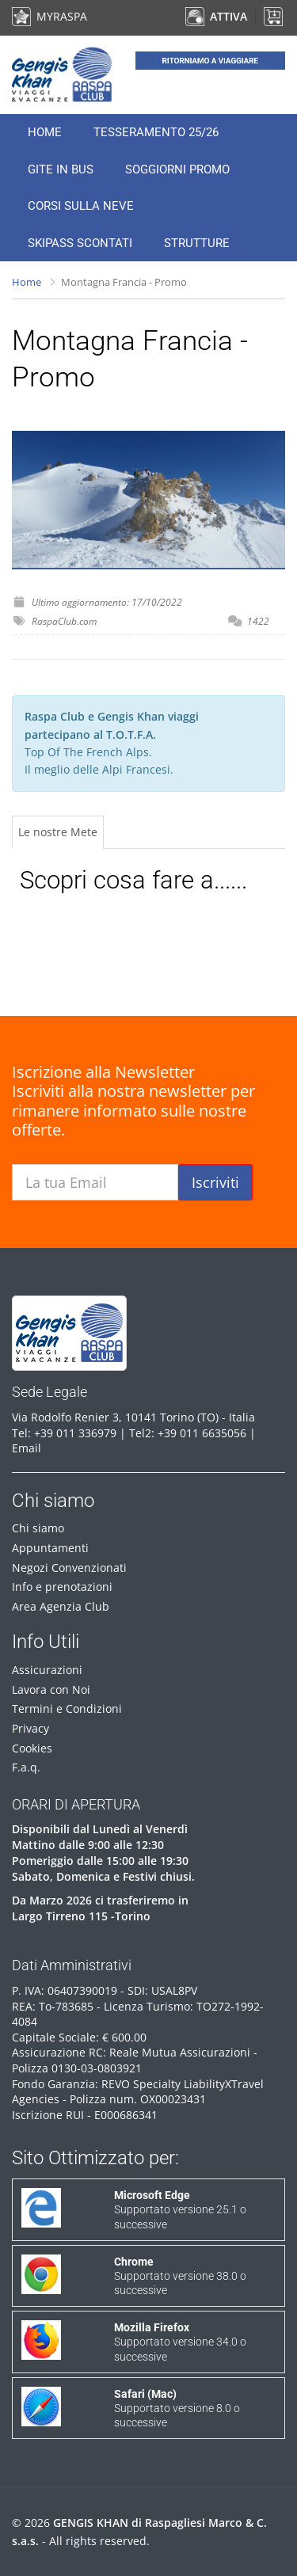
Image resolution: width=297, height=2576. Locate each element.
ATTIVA (216, 16)
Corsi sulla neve (81, 206)
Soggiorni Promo (177, 169)
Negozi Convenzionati (69, 1567)
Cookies (32, 1748)
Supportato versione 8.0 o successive (177, 2408)
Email (26, 1447)
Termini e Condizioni (67, 1708)
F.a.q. (26, 1767)
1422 (258, 621)
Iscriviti (215, 1182)
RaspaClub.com (64, 621)
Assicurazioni (47, 1669)
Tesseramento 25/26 (156, 132)
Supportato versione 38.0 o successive (180, 2275)
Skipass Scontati (80, 243)
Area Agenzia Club (60, 1606)
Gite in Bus (60, 169)
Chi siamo (38, 1527)
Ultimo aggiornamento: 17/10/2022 (107, 602)
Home (45, 132)
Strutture (197, 243)
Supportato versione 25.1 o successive (180, 2209)
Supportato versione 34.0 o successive (180, 2341)
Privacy (30, 1728)
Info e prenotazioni (62, 1586)
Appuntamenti (50, 1547)
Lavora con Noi (51, 1689)
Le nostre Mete (57, 831)
